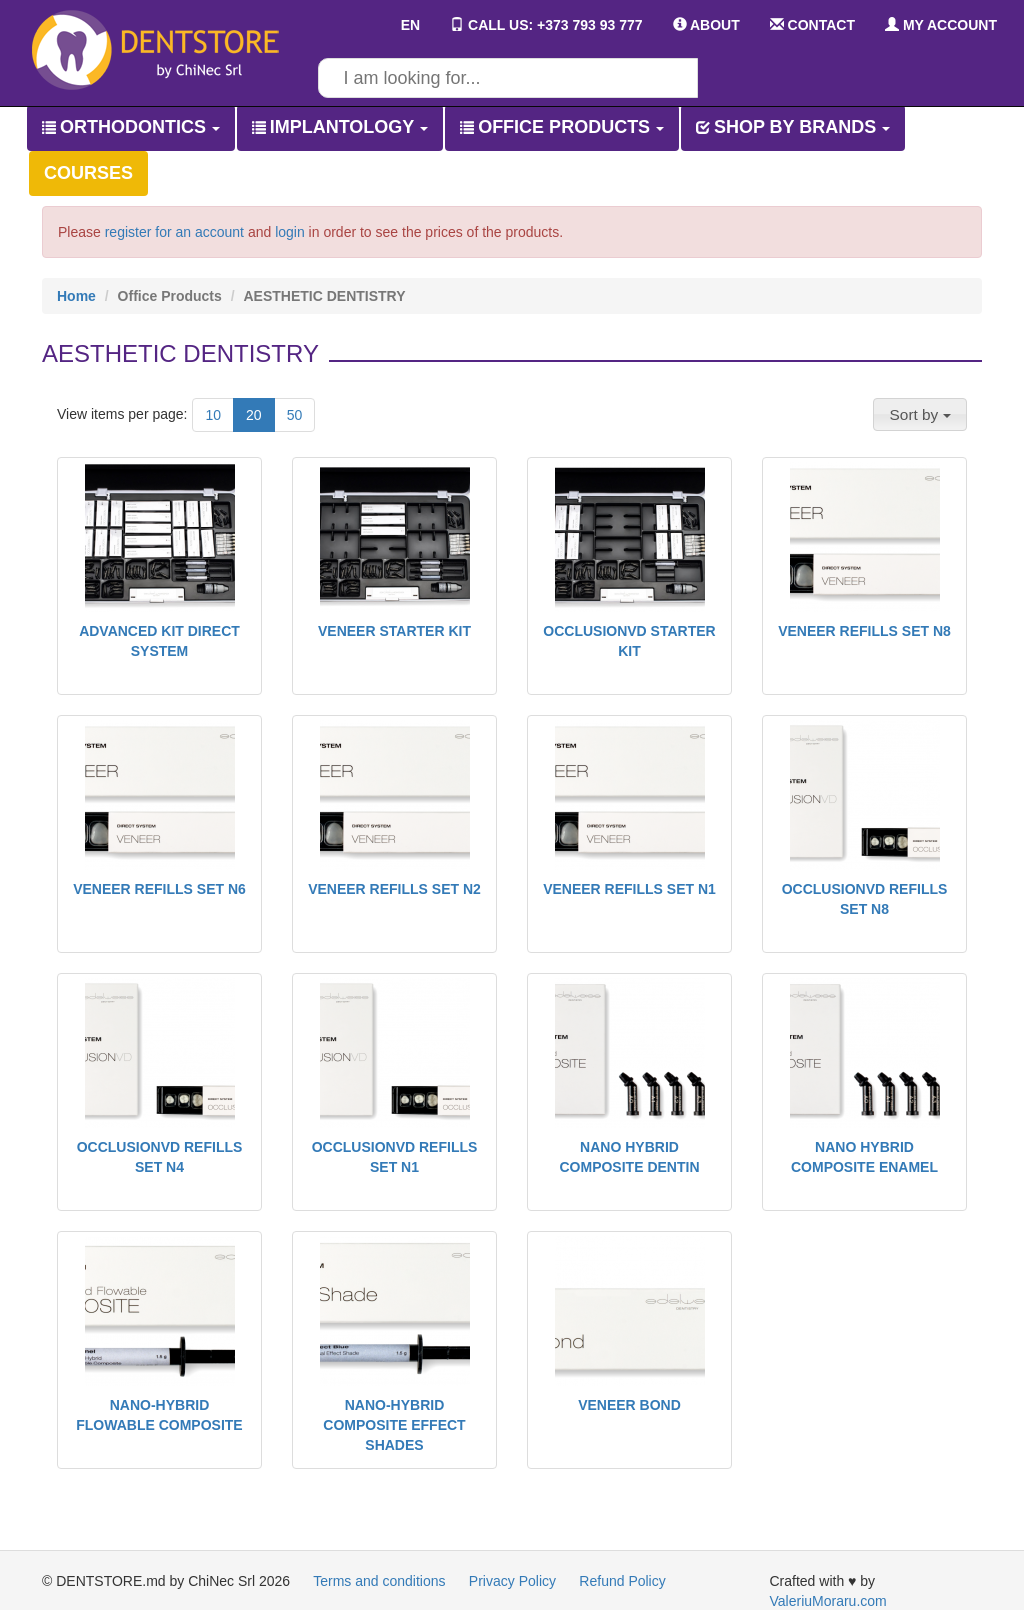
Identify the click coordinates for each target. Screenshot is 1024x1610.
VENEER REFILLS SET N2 (394, 889)
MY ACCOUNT (941, 25)
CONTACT (812, 25)
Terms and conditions (379, 1581)
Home (76, 296)
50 (295, 415)
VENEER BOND (629, 1405)
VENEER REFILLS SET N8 (864, 631)
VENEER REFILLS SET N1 (629, 889)
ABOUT (706, 25)
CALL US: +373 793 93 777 (546, 25)
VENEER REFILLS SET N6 (159, 889)
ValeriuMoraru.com (828, 1601)
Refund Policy (622, 1581)
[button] (920, 414)
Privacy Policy (512, 1581)
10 (213, 415)
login (290, 232)
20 (254, 415)
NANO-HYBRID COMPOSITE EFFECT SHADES (394, 1425)
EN (396, 25)
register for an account (174, 232)
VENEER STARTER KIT (394, 631)
